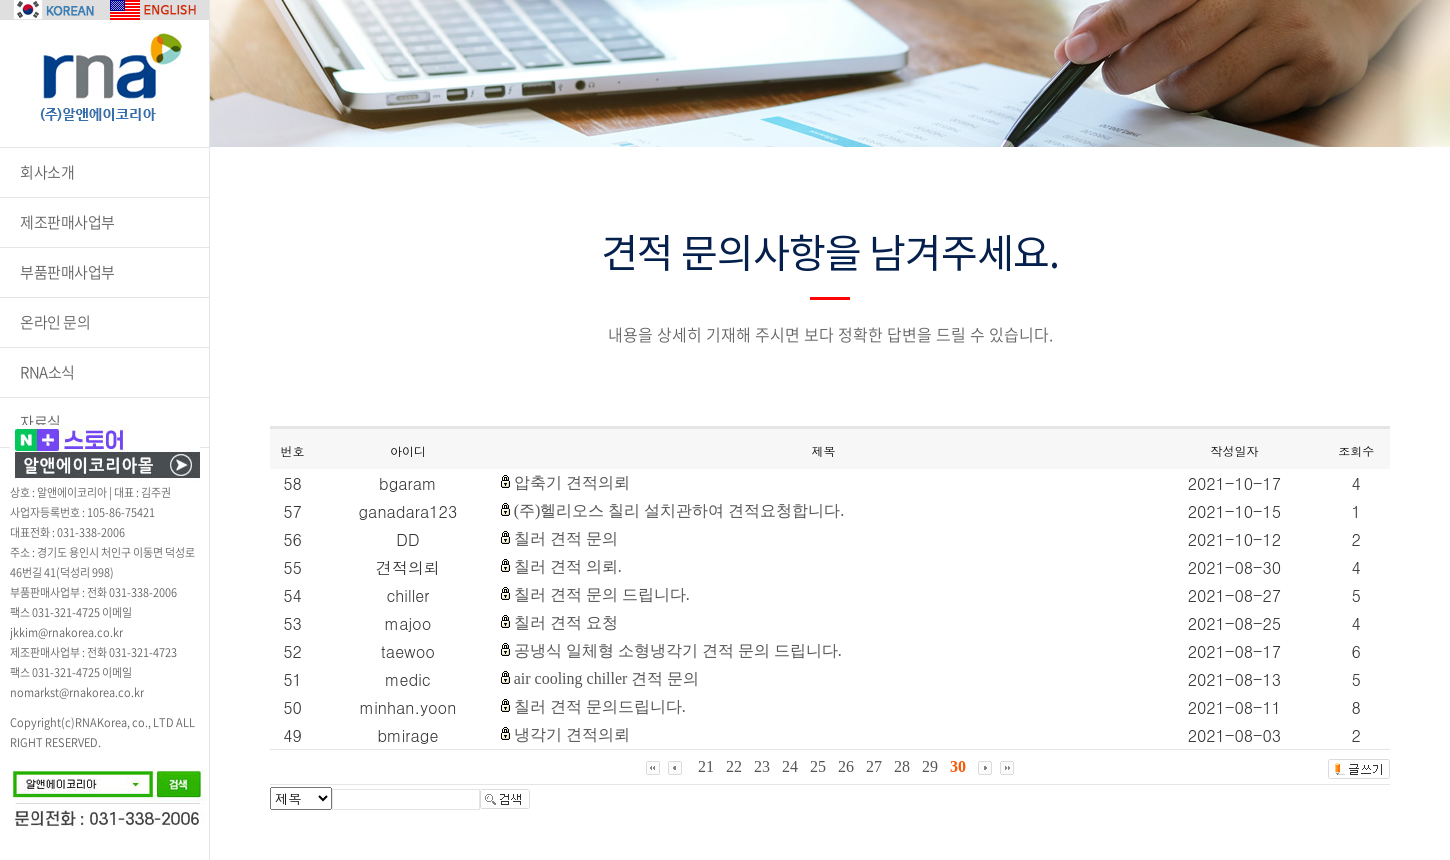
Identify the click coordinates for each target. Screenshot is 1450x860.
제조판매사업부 (67, 222)
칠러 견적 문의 (566, 538)
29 (930, 766)
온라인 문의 (55, 322)
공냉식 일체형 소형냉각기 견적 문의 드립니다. (678, 650)
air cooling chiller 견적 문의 (607, 678)
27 (874, 766)
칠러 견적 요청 (566, 622)
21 (706, 766)
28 (902, 766)
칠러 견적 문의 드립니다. (602, 594)
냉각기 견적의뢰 (572, 734)
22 (734, 766)
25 (818, 766)
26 (846, 766)
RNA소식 (47, 372)
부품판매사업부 (67, 272)
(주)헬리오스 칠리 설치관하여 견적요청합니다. (679, 510)
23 (762, 766)
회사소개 (47, 172)
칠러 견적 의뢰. (568, 566)
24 (790, 766)
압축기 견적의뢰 (572, 482)
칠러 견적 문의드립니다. (600, 706)
